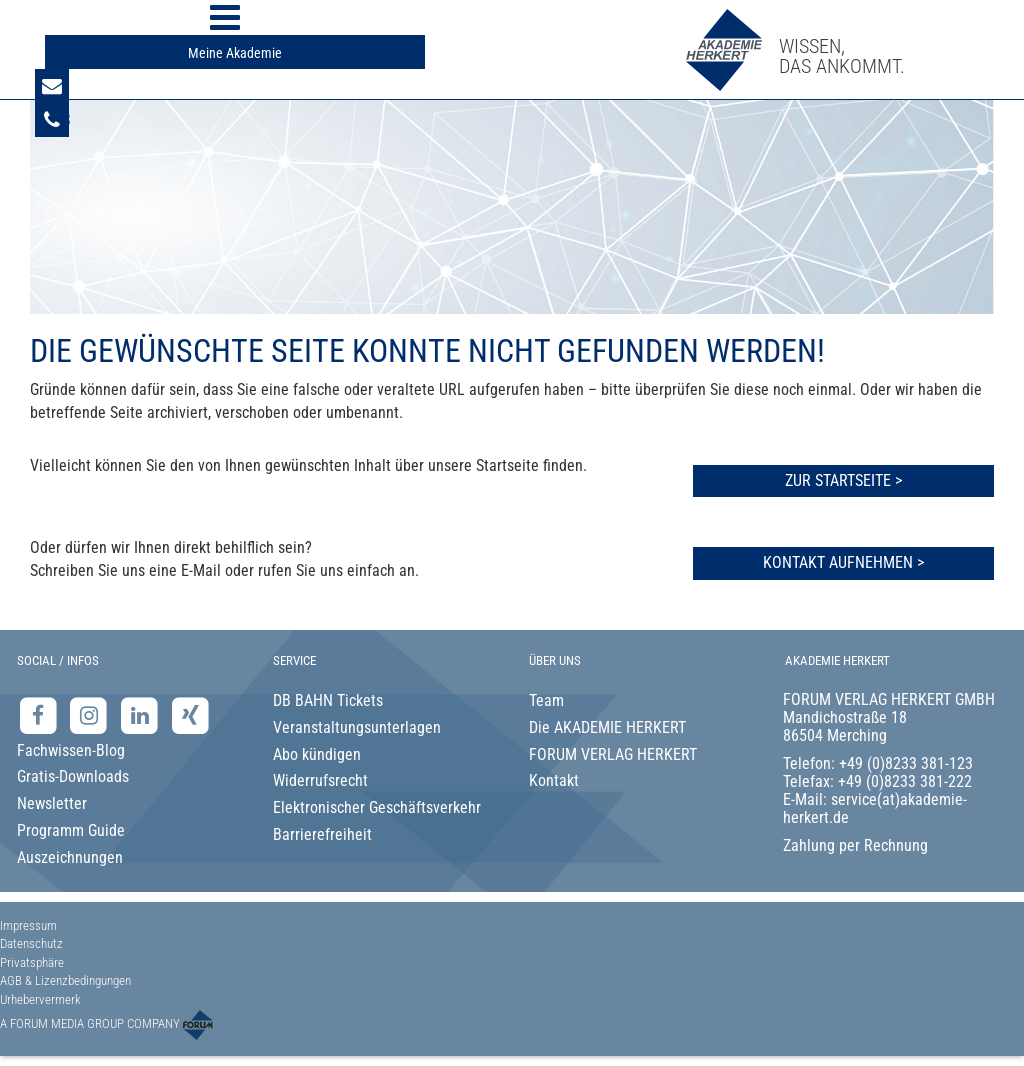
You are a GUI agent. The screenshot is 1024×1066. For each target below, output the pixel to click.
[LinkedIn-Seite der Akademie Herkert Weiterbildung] (141, 714)
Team (546, 700)
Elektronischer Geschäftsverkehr (377, 807)
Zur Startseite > (843, 480)
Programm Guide (71, 830)
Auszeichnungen (70, 857)
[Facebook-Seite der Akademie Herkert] (40, 714)
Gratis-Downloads (73, 776)
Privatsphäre (32, 962)
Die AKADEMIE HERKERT (607, 727)
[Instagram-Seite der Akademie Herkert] (91, 714)
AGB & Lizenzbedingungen (65, 980)
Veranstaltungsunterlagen (357, 727)
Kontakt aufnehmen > (843, 562)
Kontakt (554, 780)
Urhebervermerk (40, 999)
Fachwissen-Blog (71, 750)
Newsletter (52, 803)
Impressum (28, 925)
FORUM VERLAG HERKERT (613, 754)
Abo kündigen (317, 754)
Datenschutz (31, 943)
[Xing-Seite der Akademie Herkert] (190, 714)
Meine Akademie (235, 53)
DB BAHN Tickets (328, 700)
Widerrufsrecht (320, 780)
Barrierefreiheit (322, 834)
